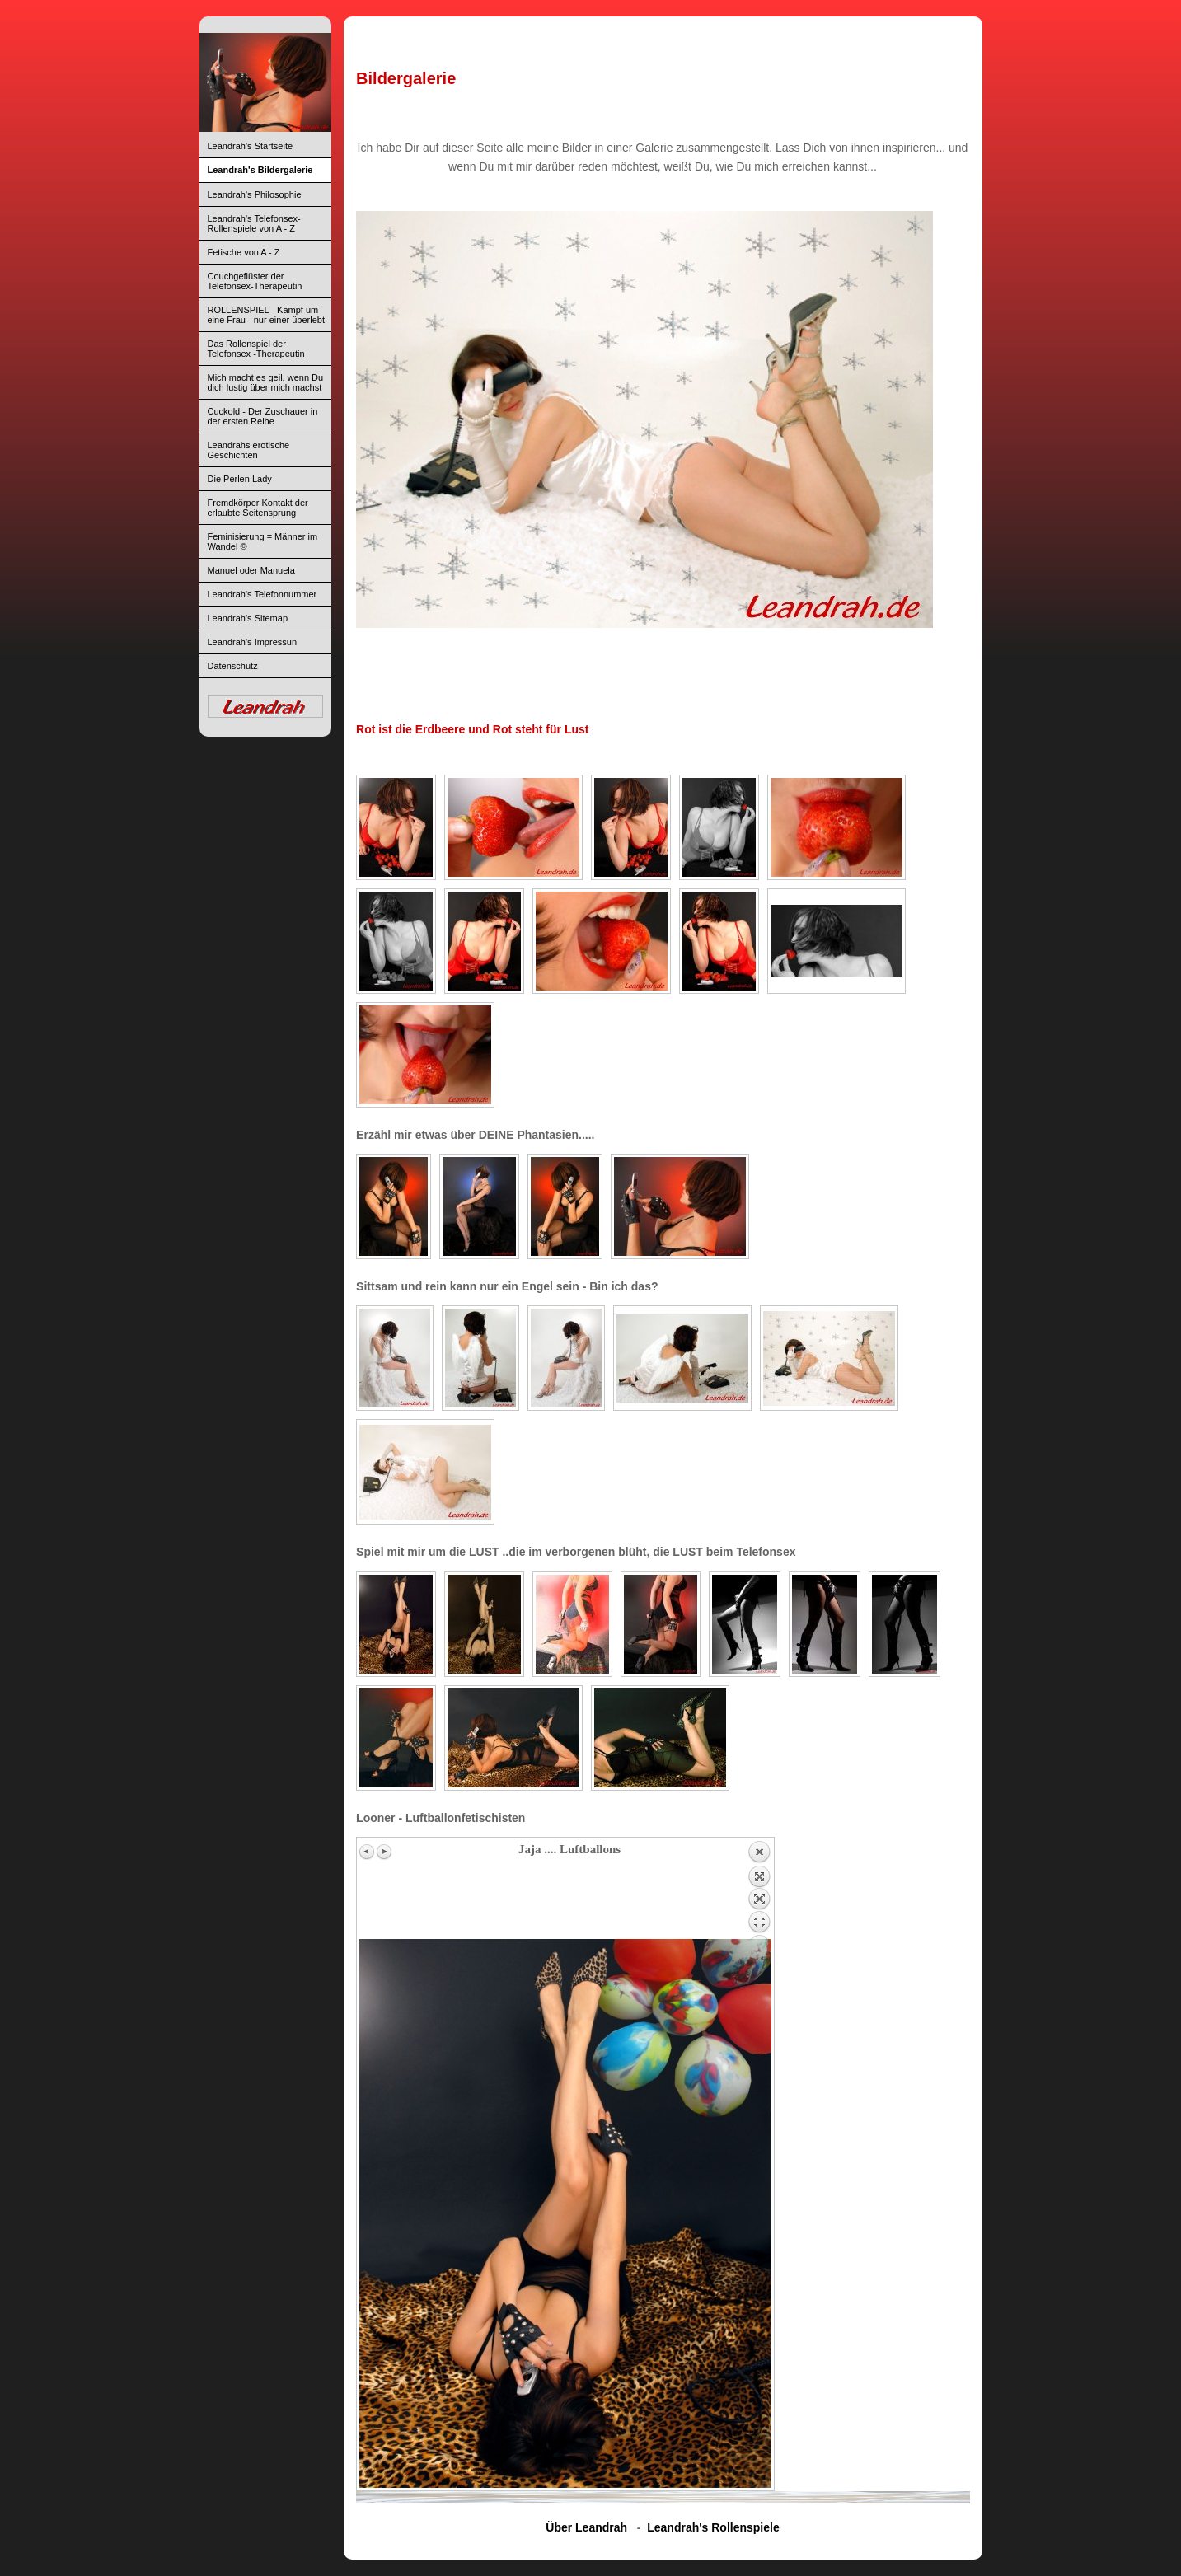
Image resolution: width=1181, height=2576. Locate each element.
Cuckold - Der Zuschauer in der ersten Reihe (263, 416)
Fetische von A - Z (244, 252)
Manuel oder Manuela (251, 570)
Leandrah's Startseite (250, 146)
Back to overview (759, 1889)
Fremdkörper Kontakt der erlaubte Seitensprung (258, 508)
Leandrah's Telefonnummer (262, 594)
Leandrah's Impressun (253, 642)
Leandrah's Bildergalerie (260, 170)
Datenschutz (233, 666)
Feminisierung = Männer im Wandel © (263, 541)
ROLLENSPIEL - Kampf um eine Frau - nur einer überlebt (266, 315)
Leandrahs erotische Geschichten (249, 450)
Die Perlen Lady (240, 479)
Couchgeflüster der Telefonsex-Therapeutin (255, 281)
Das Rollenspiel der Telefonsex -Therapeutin (256, 348)
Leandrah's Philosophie (255, 194)
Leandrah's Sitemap (248, 618)
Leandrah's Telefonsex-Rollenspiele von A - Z (254, 223)
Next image (384, 1851)
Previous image (367, 1851)
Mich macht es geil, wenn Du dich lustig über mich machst (266, 382)
